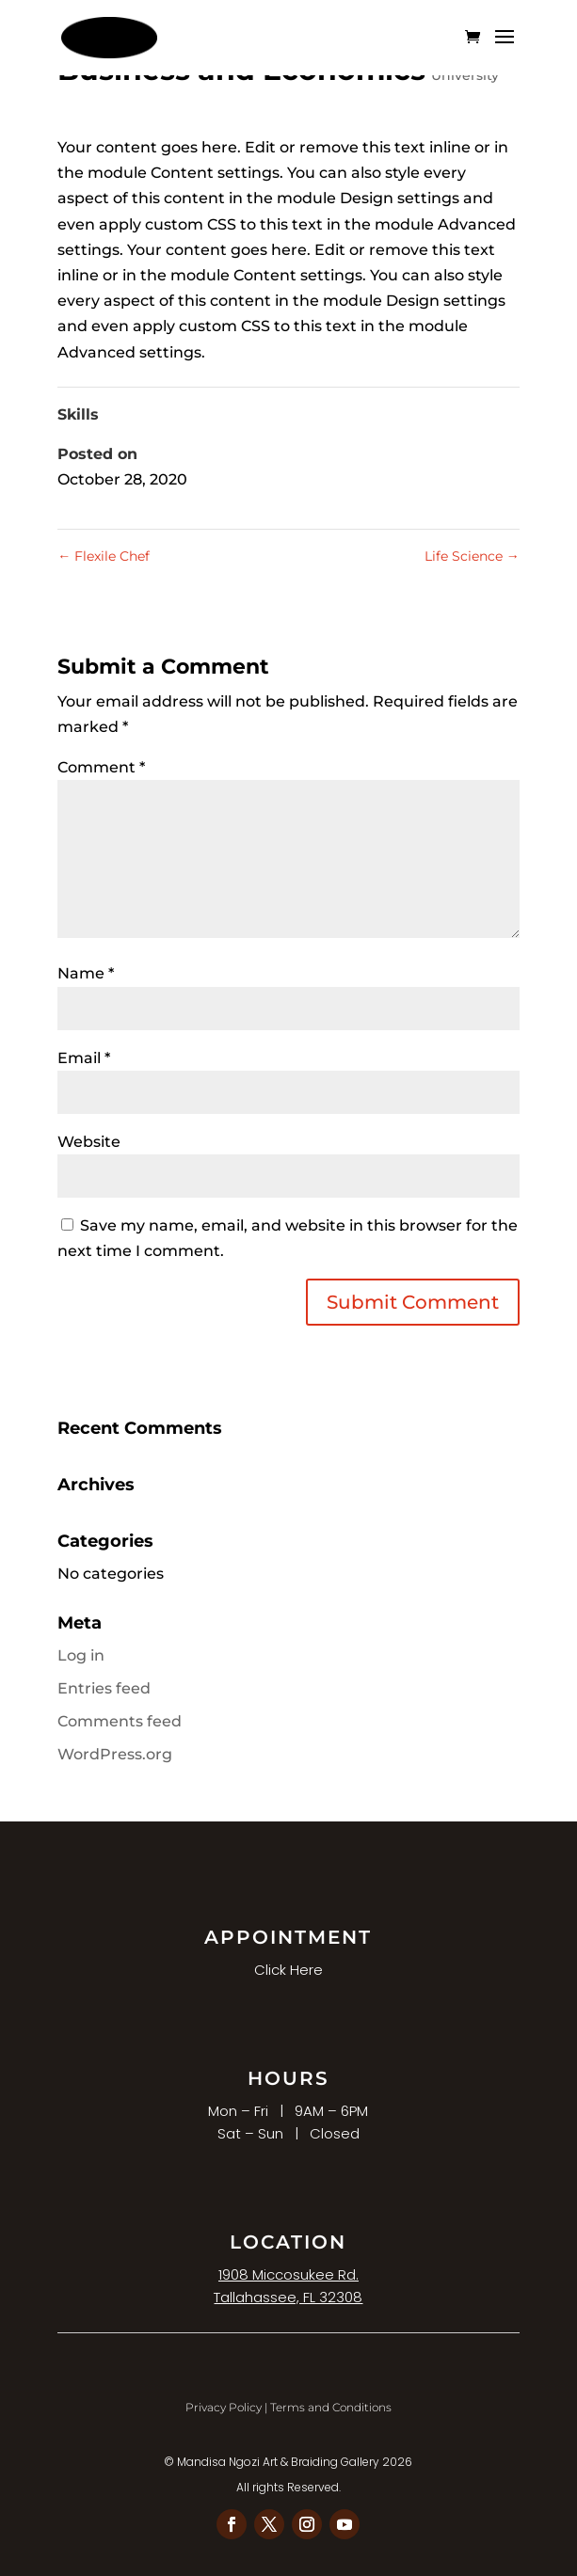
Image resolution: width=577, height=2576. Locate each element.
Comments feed (119, 1721)
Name (85, 973)
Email (83, 1058)
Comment (101, 767)
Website (88, 1142)
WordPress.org (114, 1754)
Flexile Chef (103, 556)
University (465, 75)
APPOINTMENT (288, 1937)
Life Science (472, 556)
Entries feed (104, 1688)
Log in (80, 1655)
